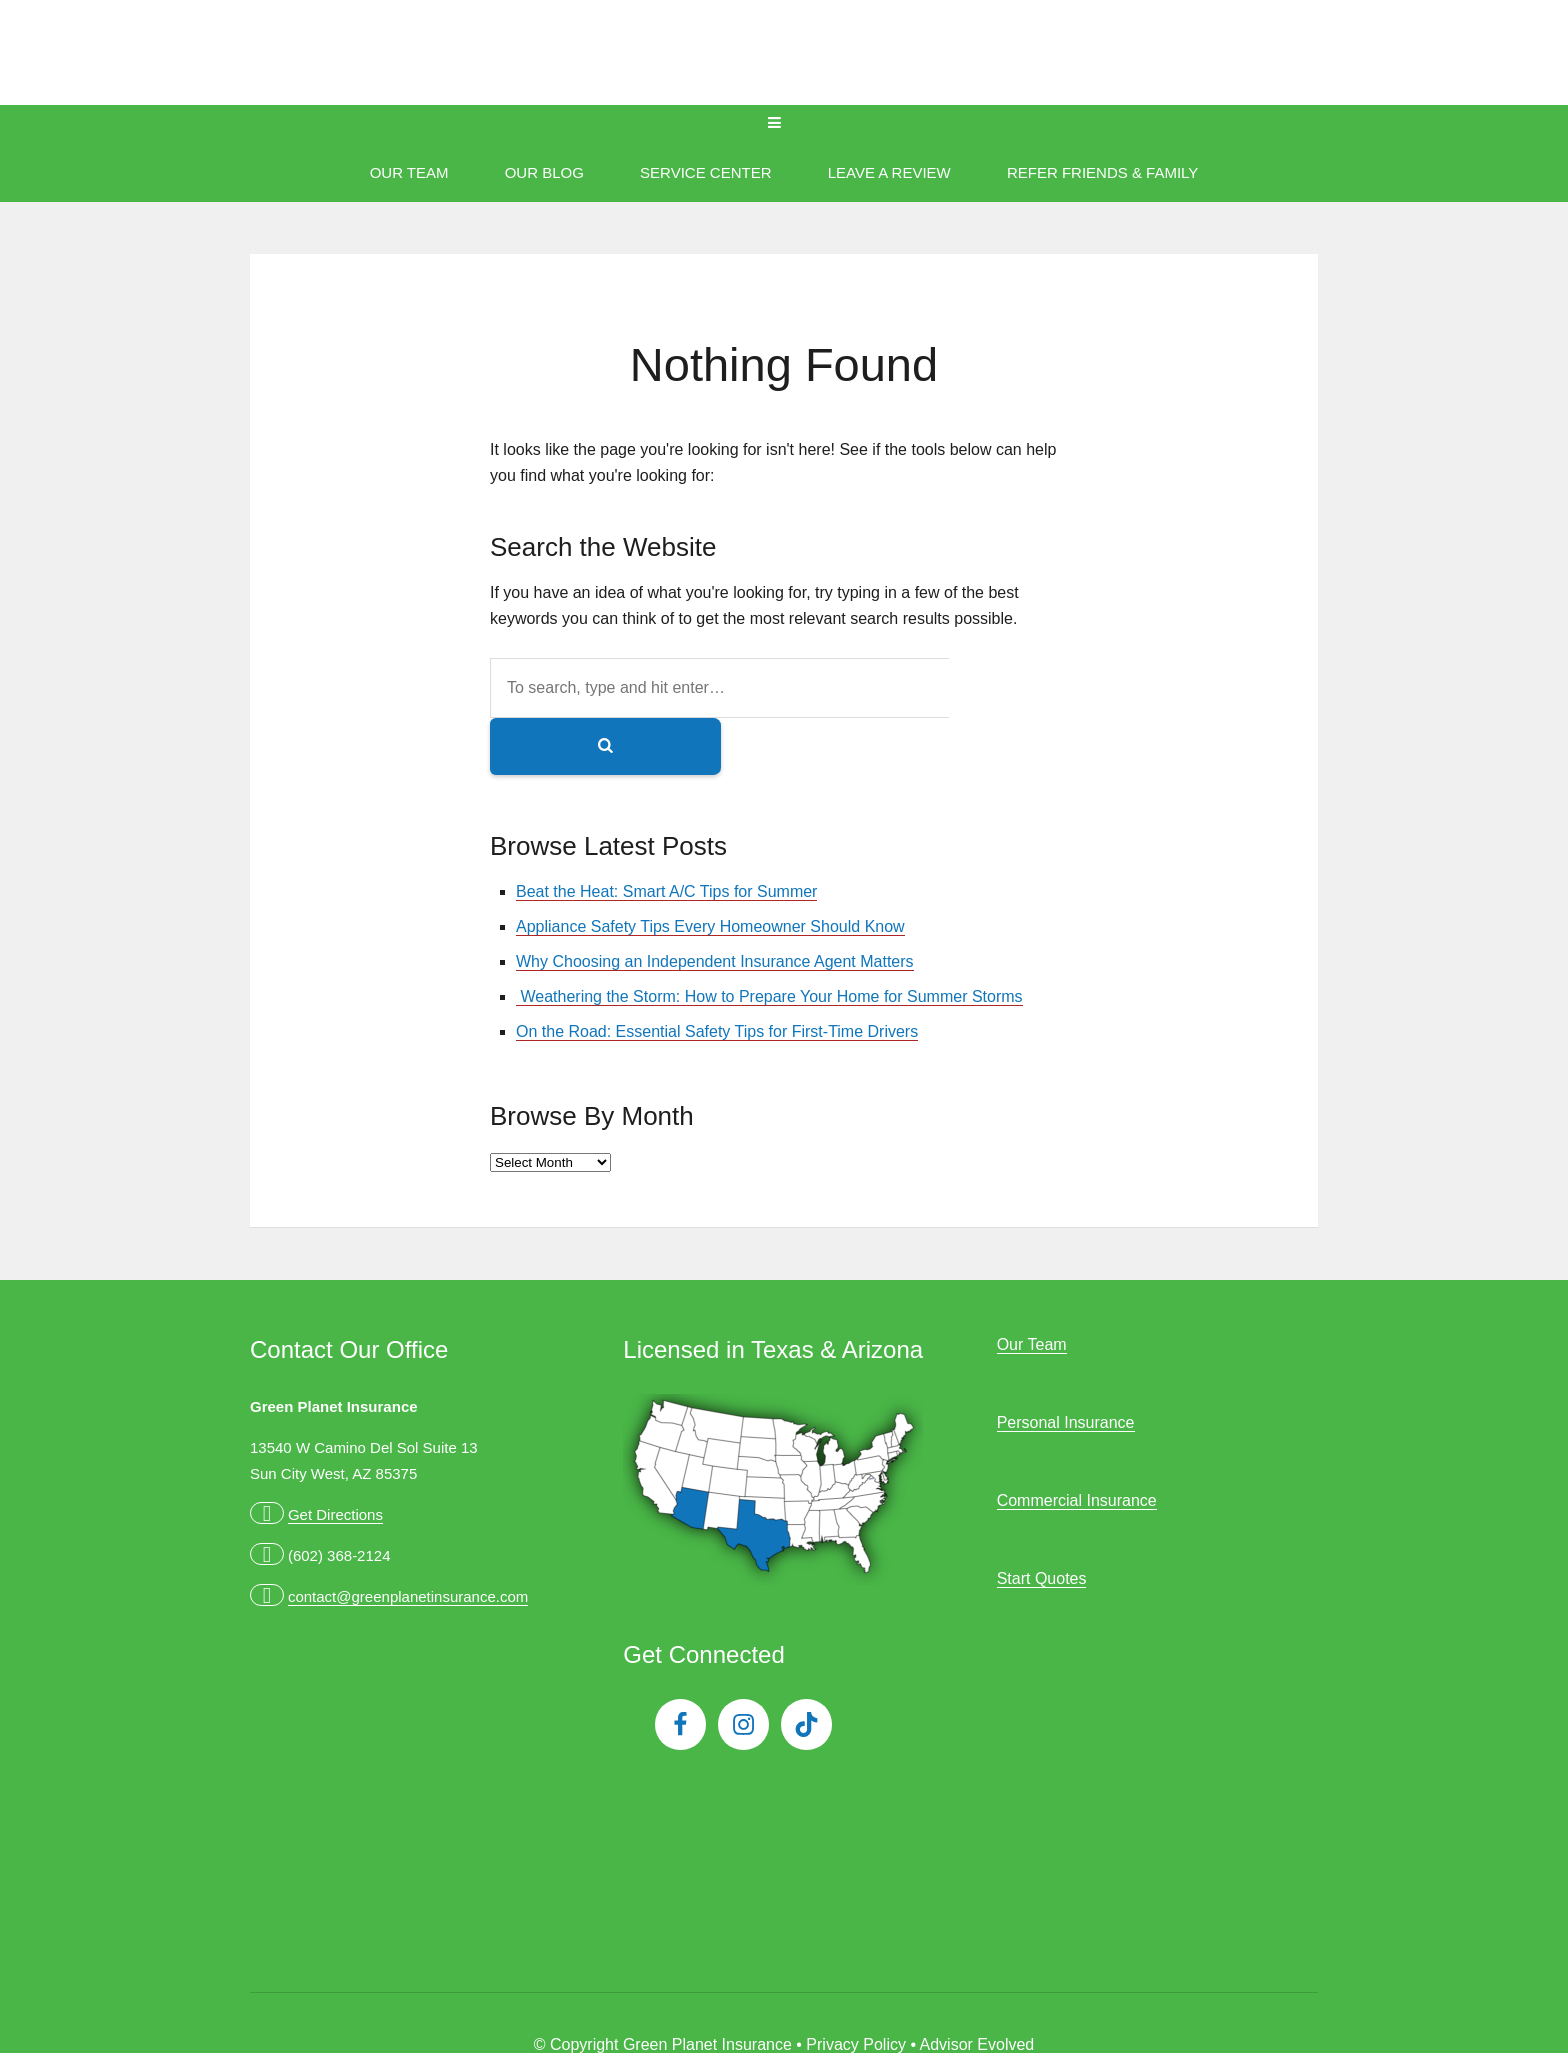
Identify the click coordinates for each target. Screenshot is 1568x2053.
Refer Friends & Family (1102, 172)
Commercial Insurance (1077, 1443)
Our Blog (544, 172)
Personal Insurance (1066, 1365)
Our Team (409, 172)
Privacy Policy (856, 1987)
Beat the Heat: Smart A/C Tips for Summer (666, 834)
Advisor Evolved (977, 1987)
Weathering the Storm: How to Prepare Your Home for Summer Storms (769, 939)
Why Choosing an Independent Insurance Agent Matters (715, 904)
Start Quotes (1042, 1521)
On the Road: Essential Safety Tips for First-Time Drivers (717, 974)
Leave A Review (889, 172)
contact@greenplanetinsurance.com (408, 1539)
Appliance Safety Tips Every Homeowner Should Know (710, 869)
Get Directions (335, 1457)
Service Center (705, 172)
